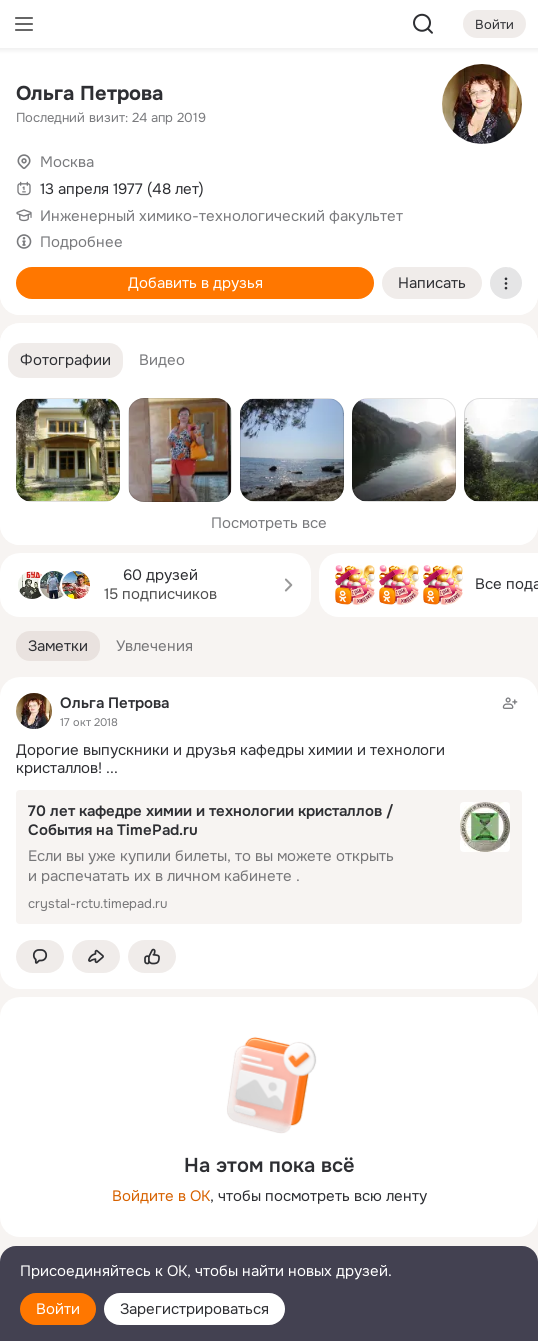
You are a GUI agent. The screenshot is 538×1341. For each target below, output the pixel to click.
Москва (67, 162)
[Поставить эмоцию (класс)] (152, 956)
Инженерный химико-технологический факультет (221, 216)
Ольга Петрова (89, 93)
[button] (65, 360)
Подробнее (81, 242)
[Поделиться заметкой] (96, 956)
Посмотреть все (269, 523)
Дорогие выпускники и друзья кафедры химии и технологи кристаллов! (230, 759)
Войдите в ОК (161, 1196)
